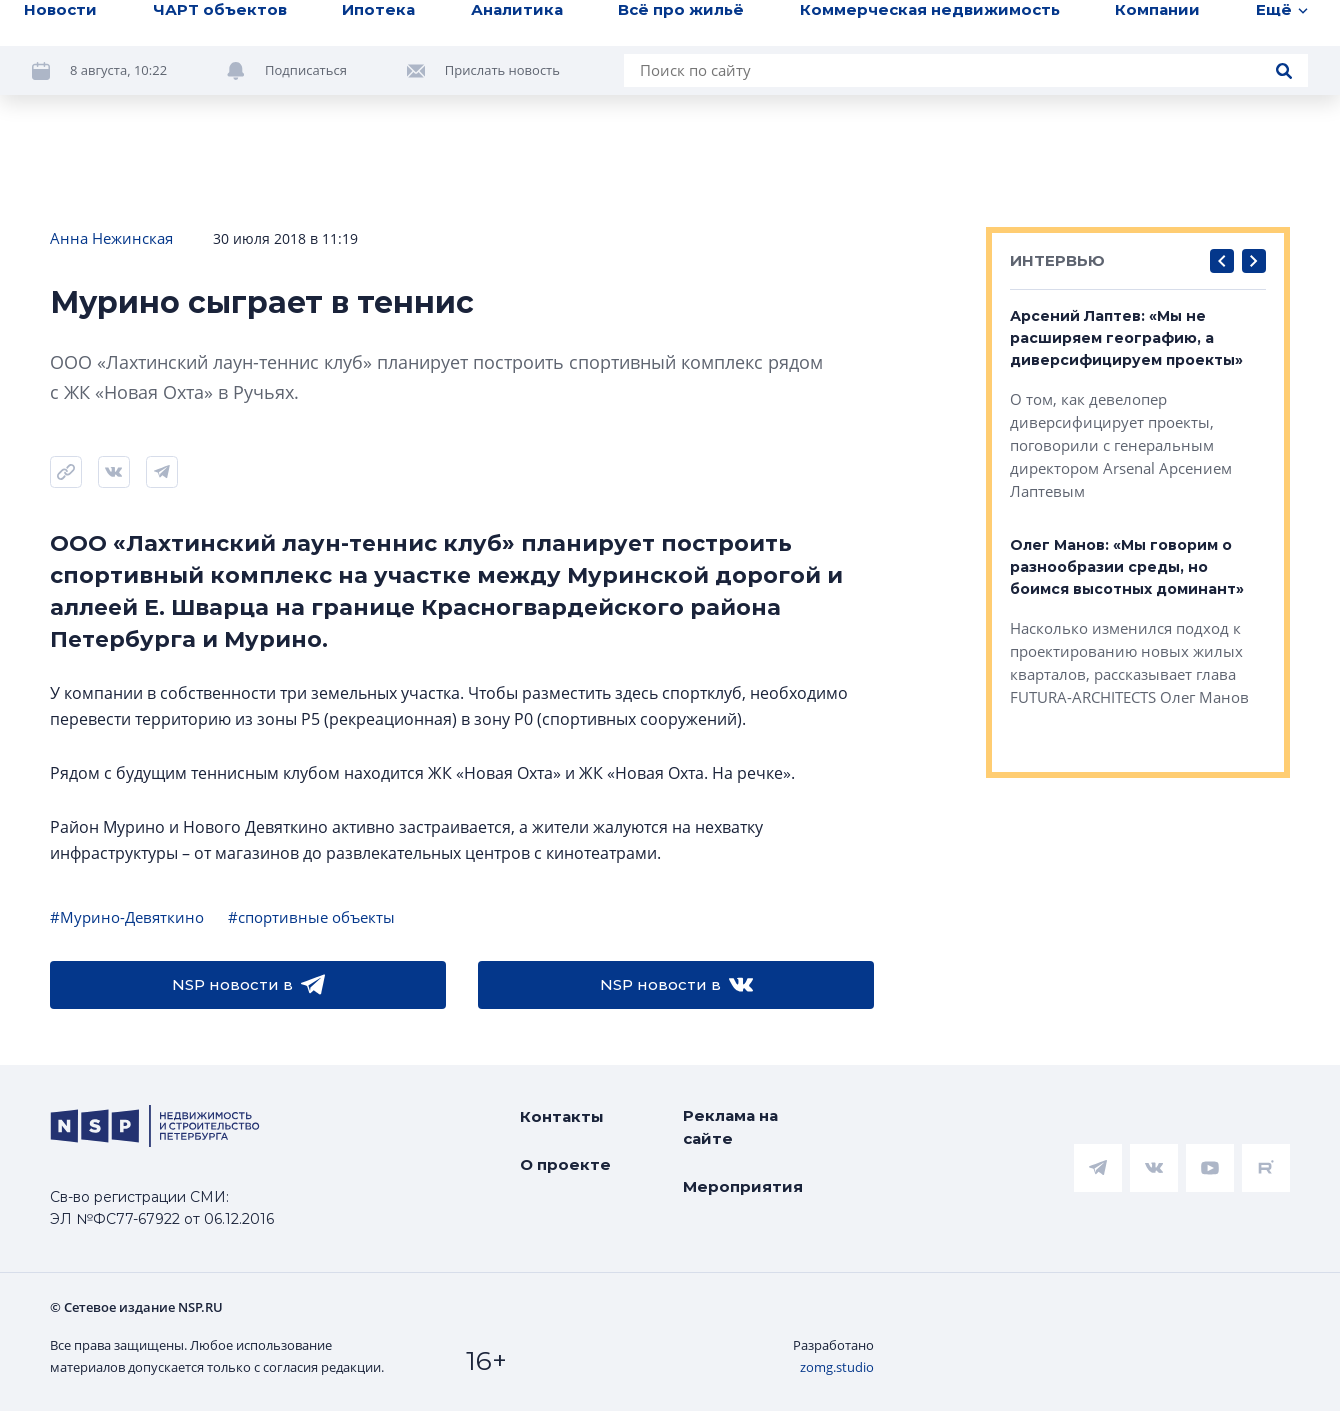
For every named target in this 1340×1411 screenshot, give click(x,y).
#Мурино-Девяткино (127, 917)
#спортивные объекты (311, 917)
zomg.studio (837, 1367)
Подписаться (306, 70)
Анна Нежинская (111, 238)
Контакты (562, 1116)
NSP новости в (248, 985)
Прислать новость (502, 70)
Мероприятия (743, 1186)
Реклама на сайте (730, 1127)
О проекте (565, 1164)
